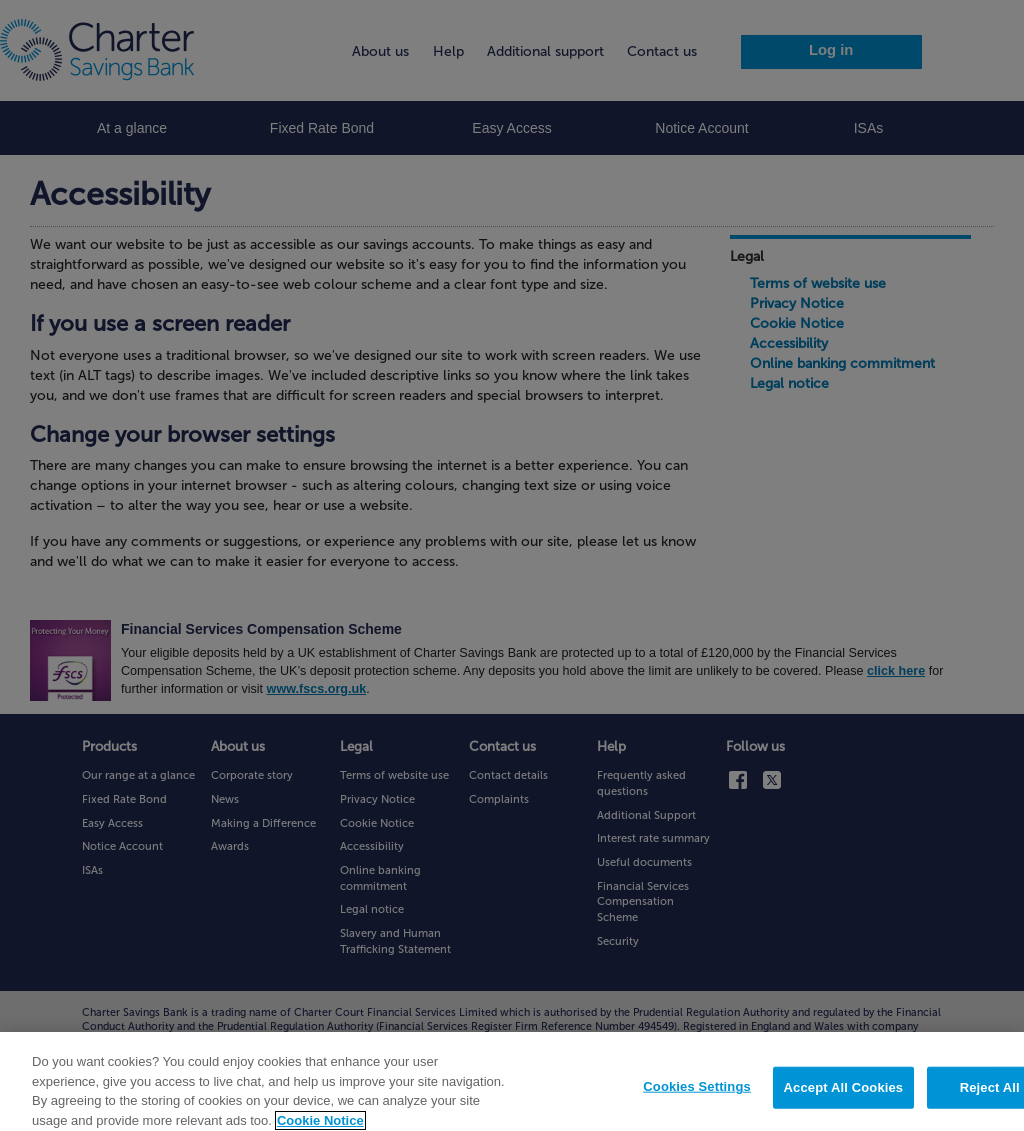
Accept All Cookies (844, 1095)
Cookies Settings (697, 1094)
